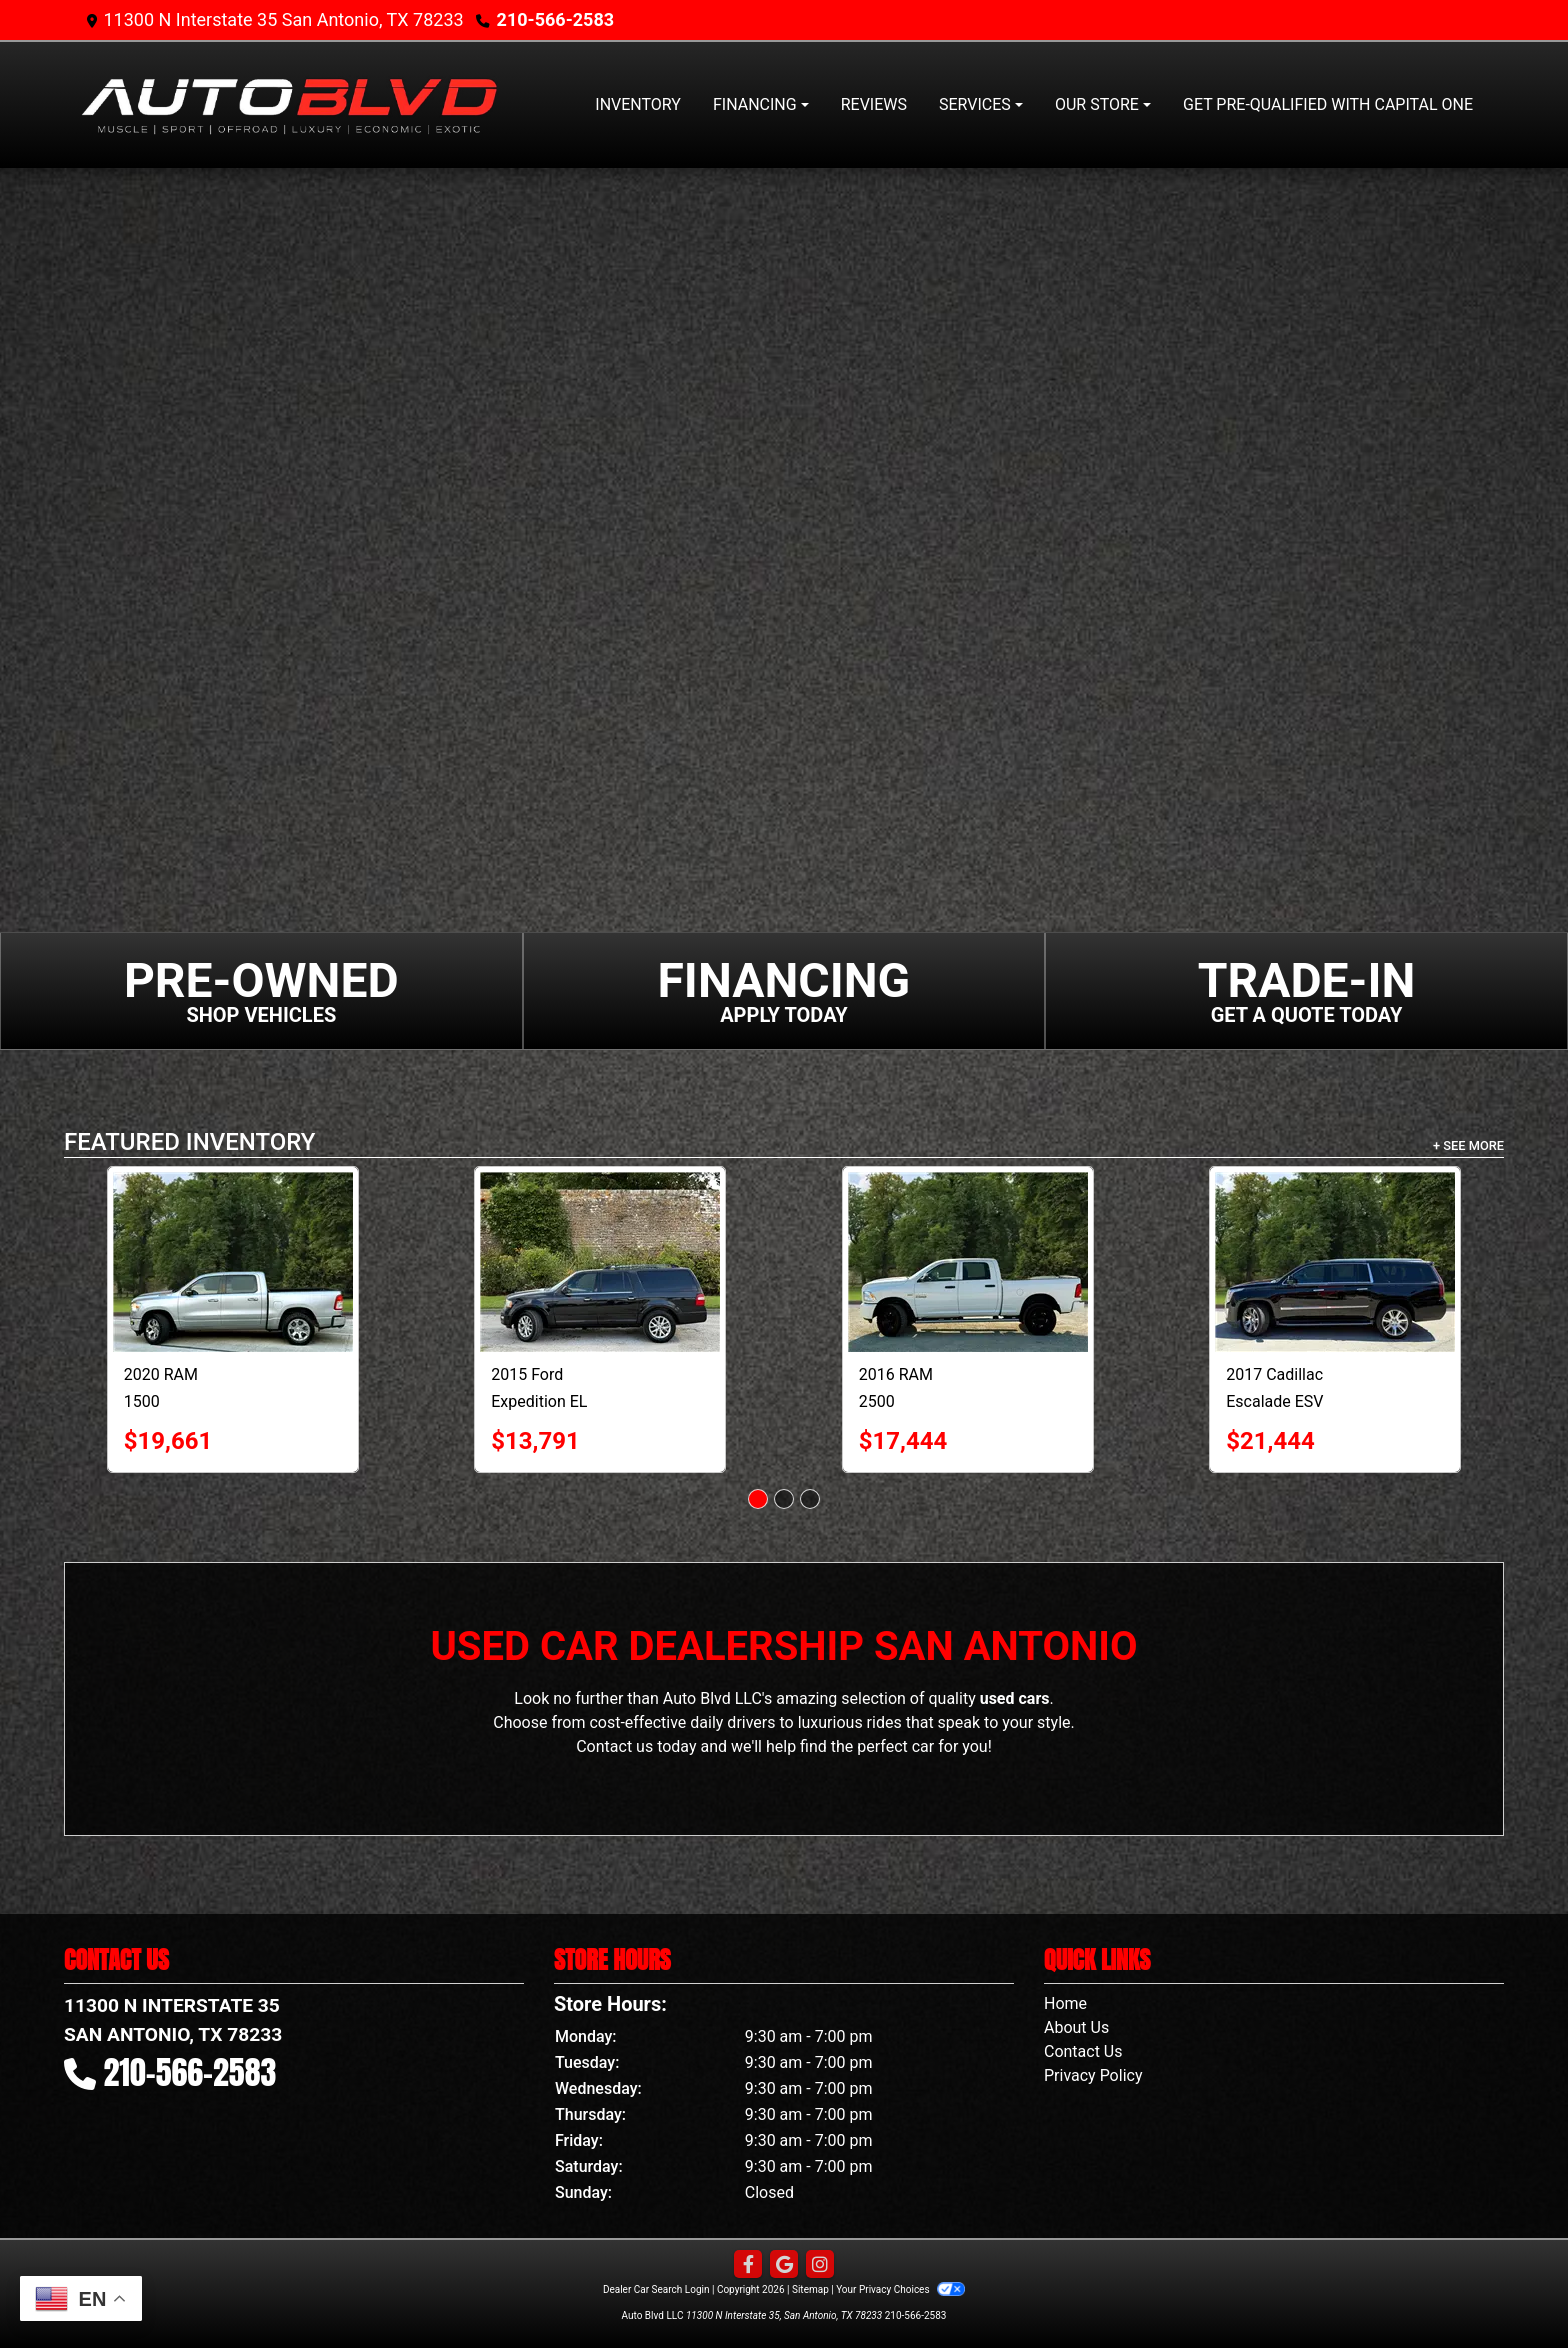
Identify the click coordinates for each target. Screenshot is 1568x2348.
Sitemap (810, 2289)
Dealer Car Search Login (656, 2289)
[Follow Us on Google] (784, 2265)
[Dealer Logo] (289, 105)
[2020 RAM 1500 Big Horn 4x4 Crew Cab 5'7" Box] (233, 1262)
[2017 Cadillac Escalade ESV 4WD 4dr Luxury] (1335, 1262)
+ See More (1468, 1145)
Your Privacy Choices (900, 2289)
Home (1065, 2003)
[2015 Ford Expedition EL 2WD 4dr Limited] (600, 1262)
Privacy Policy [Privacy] (1093, 2075)
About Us (1076, 2027)
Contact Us (1083, 2051)
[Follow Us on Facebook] (748, 2265)
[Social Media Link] (820, 2265)
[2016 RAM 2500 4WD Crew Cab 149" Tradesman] (968, 1262)
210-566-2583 (555, 19)
